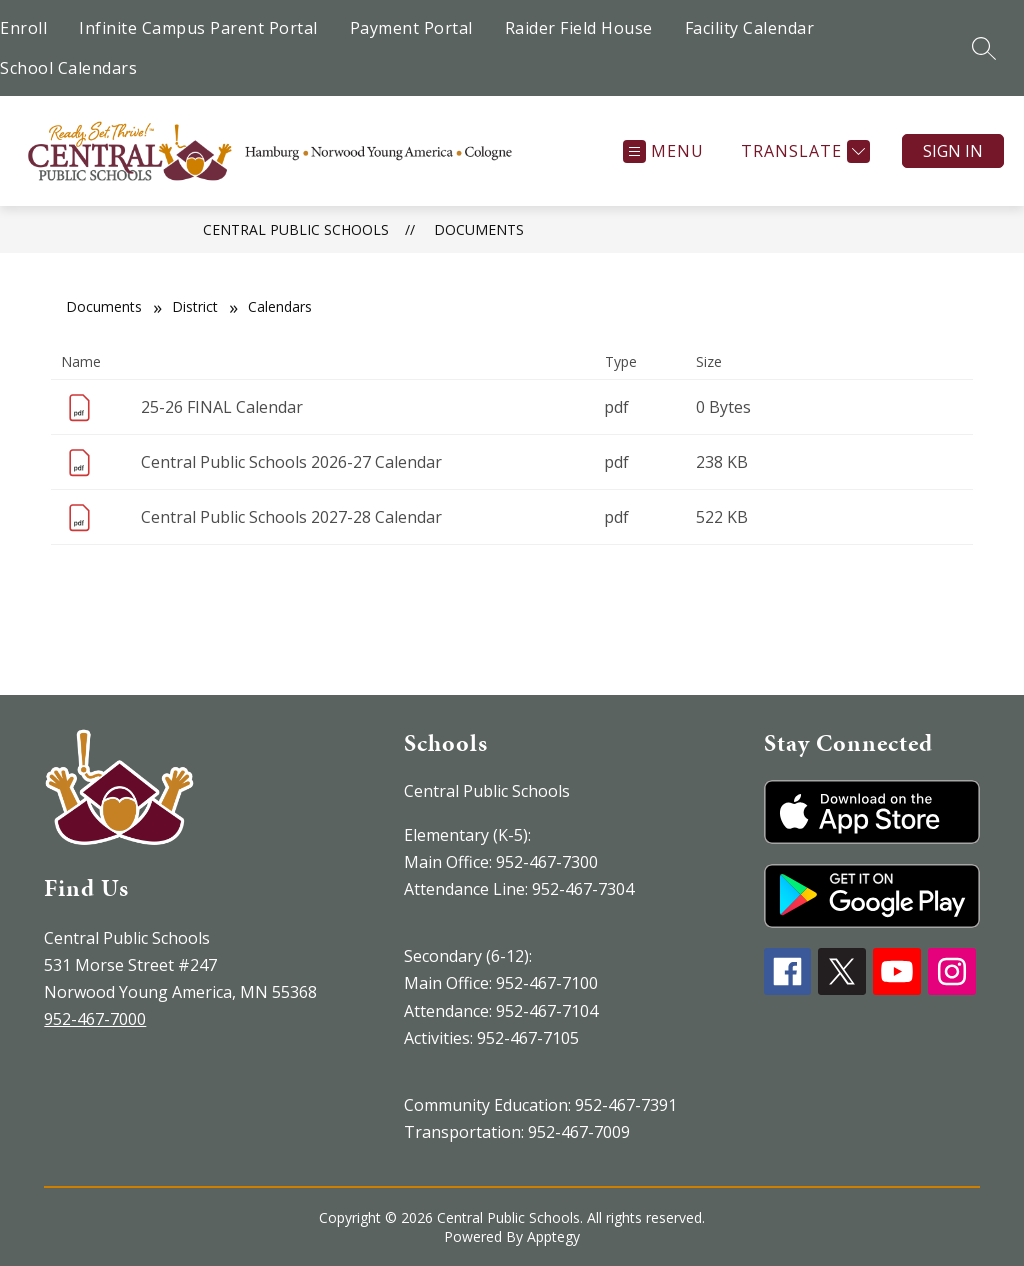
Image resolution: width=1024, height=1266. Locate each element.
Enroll (23, 28)
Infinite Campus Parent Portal (198, 28)
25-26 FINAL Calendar (222, 407)
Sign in (953, 151)
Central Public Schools (296, 229)
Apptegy (553, 1236)
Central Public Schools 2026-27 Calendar (291, 462)
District (195, 306)
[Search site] (984, 48)
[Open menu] (663, 151)
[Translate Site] (803, 151)
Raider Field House (579, 28)
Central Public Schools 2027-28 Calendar (291, 517)
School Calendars (68, 68)
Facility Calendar (750, 28)
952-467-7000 (95, 1019)
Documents (479, 229)
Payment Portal (411, 28)
